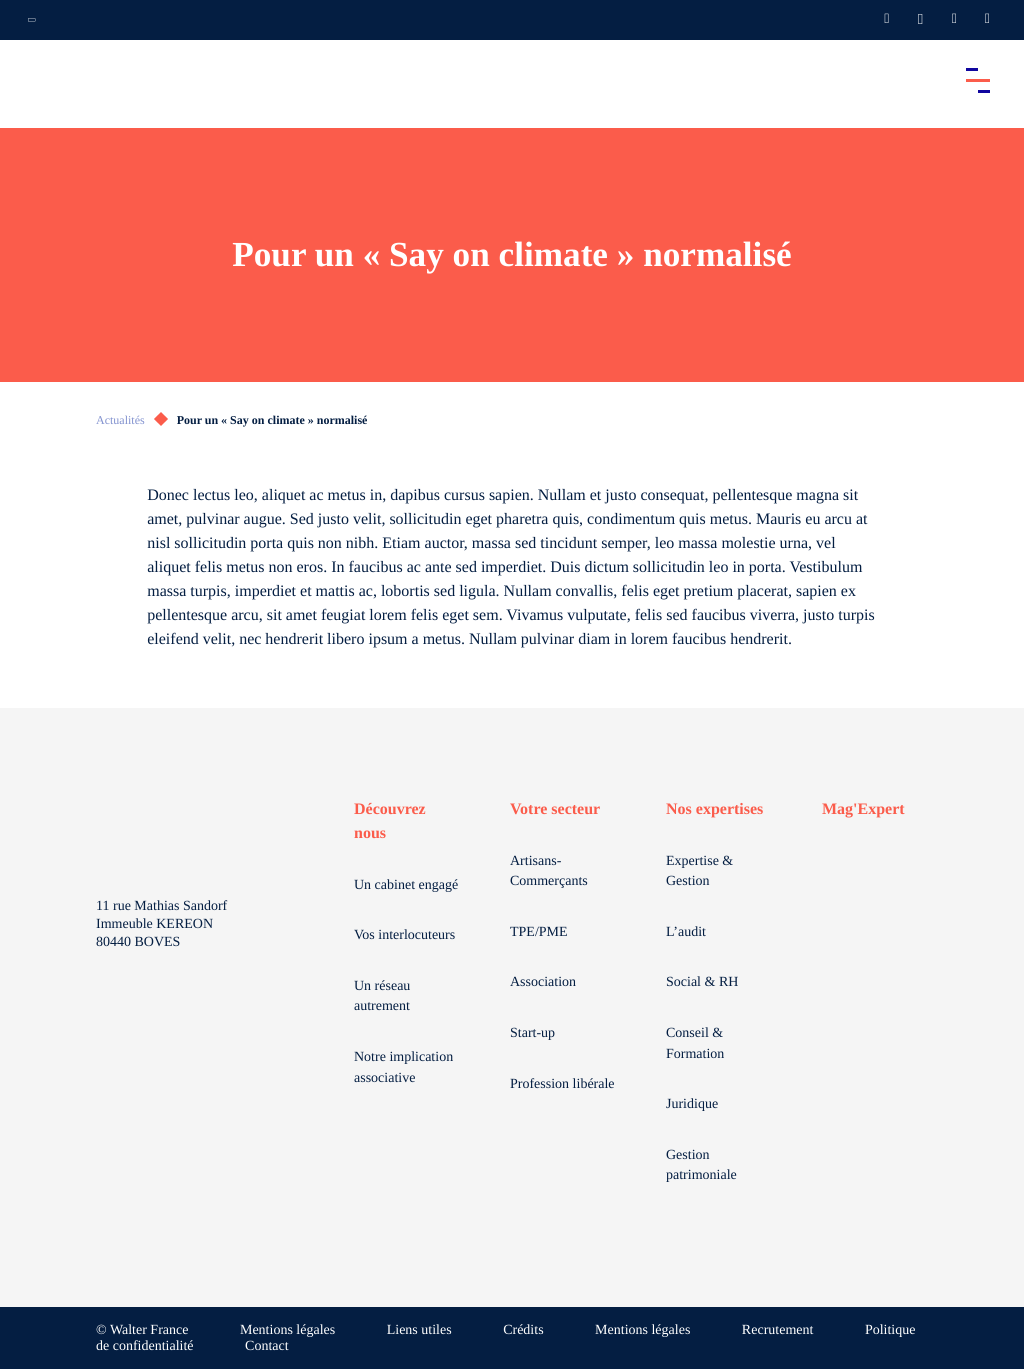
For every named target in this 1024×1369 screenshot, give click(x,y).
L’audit (686, 932)
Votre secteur (555, 809)
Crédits (523, 1330)
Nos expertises (714, 809)
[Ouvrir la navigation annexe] (32, 20)
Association (543, 982)
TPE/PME (539, 932)
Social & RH (702, 982)
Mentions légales (287, 1330)
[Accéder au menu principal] (978, 80)
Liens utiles (419, 1330)
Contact (267, 1346)
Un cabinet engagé (406, 885)
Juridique (692, 1104)
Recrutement (778, 1330)
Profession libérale (562, 1084)
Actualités (120, 420)
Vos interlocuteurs (404, 935)
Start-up (532, 1033)
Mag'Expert (863, 809)
